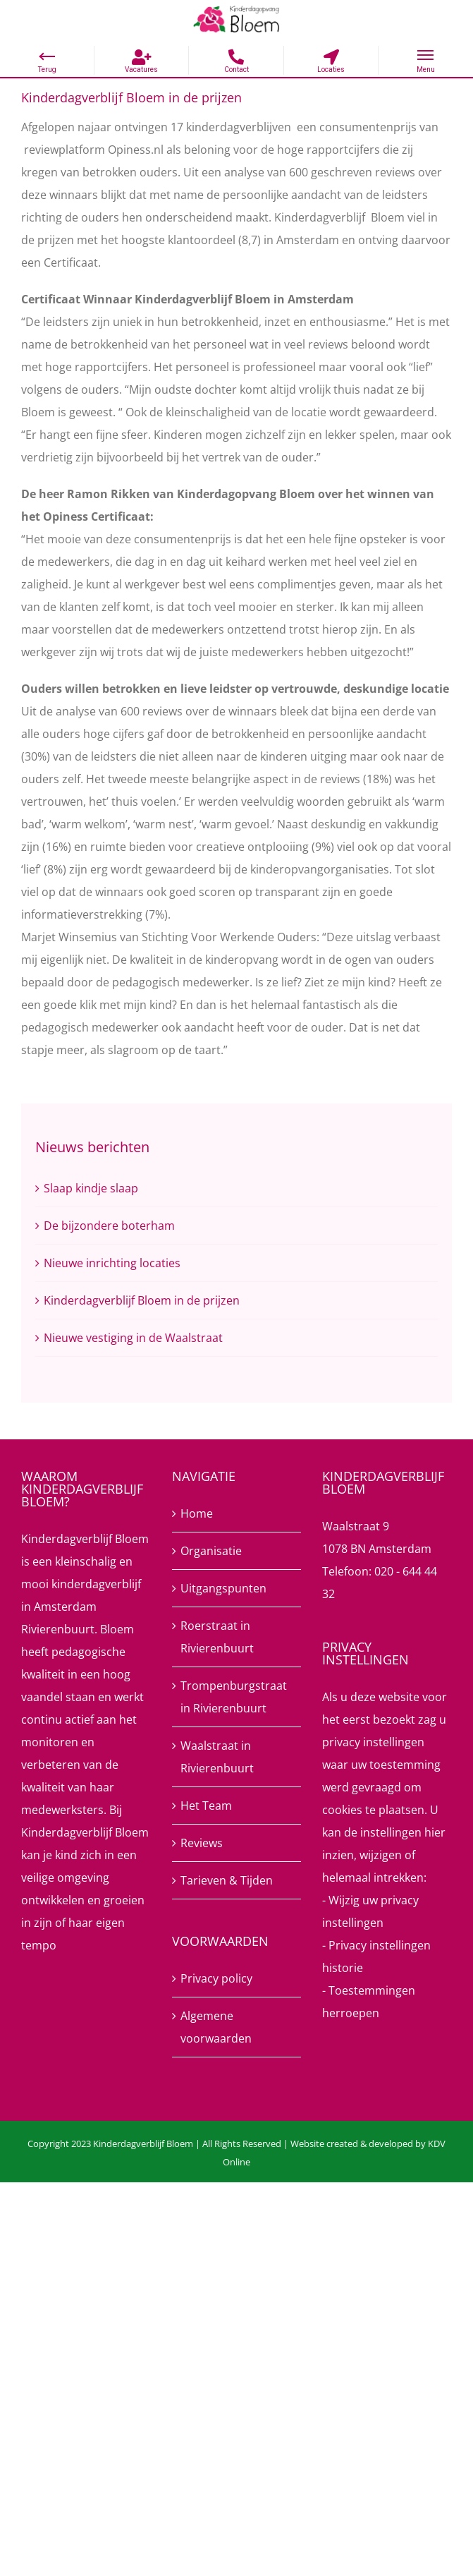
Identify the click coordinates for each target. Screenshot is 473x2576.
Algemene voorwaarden (216, 2027)
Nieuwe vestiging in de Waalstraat (133, 1338)
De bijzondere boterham (109, 1225)
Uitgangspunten (223, 1588)
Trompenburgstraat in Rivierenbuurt (233, 1697)
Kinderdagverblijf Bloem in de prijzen (142, 1300)
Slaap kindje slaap (91, 1188)
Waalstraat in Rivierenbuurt (217, 1757)
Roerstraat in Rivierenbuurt (217, 1637)
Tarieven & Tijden (226, 1880)
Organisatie (211, 1551)
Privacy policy (216, 1978)
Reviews (201, 1843)
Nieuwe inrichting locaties (112, 1263)
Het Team (206, 1805)
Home (196, 1513)
